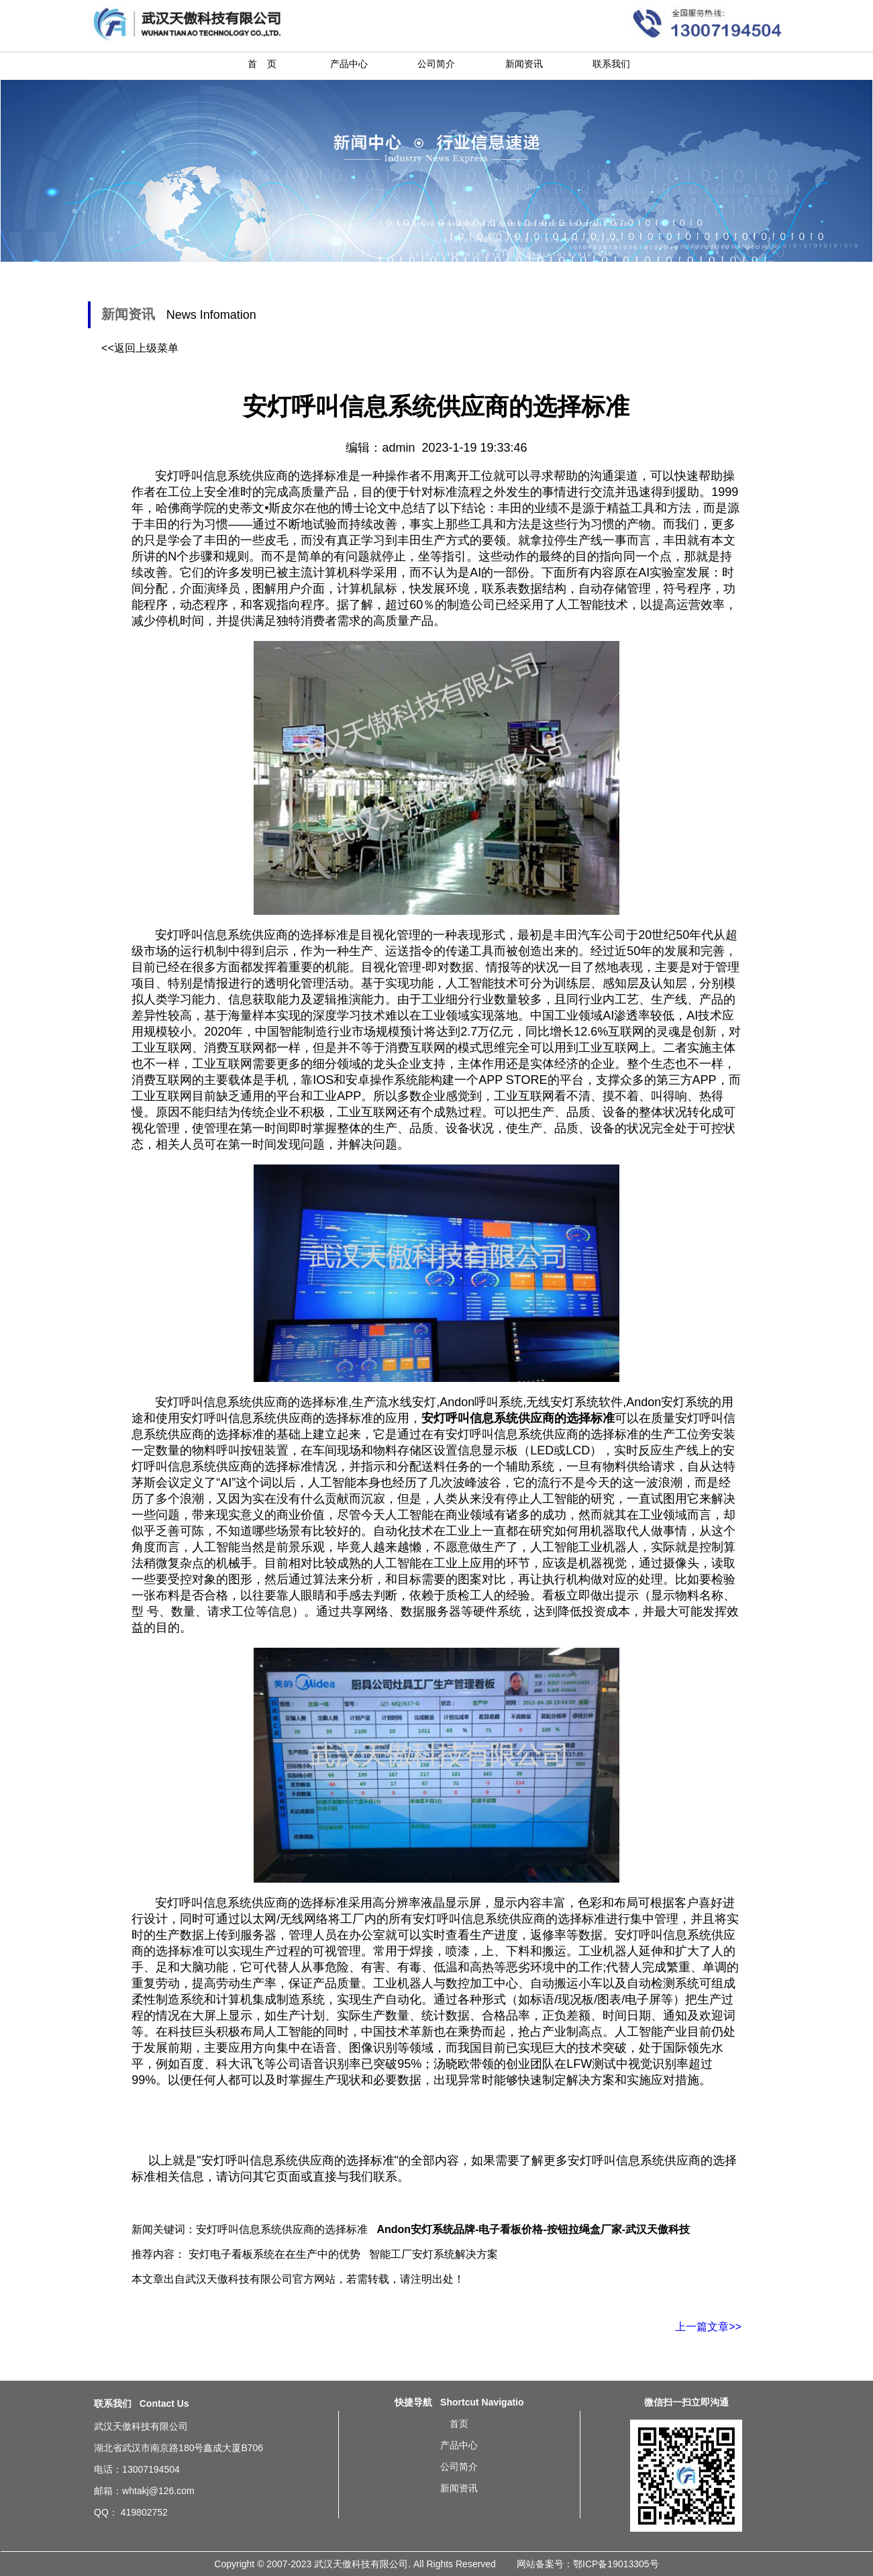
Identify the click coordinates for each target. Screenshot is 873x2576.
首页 (459, 2423)
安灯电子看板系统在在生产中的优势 (274, 2254)
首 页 (262, 63)
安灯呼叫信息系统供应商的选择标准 (251, 935)
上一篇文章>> (708, 2326)
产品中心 (349, 63)
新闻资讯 (524, 63)
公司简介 (436, 63)
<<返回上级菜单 (139, 348)
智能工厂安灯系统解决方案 (433, 2254)
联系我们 (611, 63)
